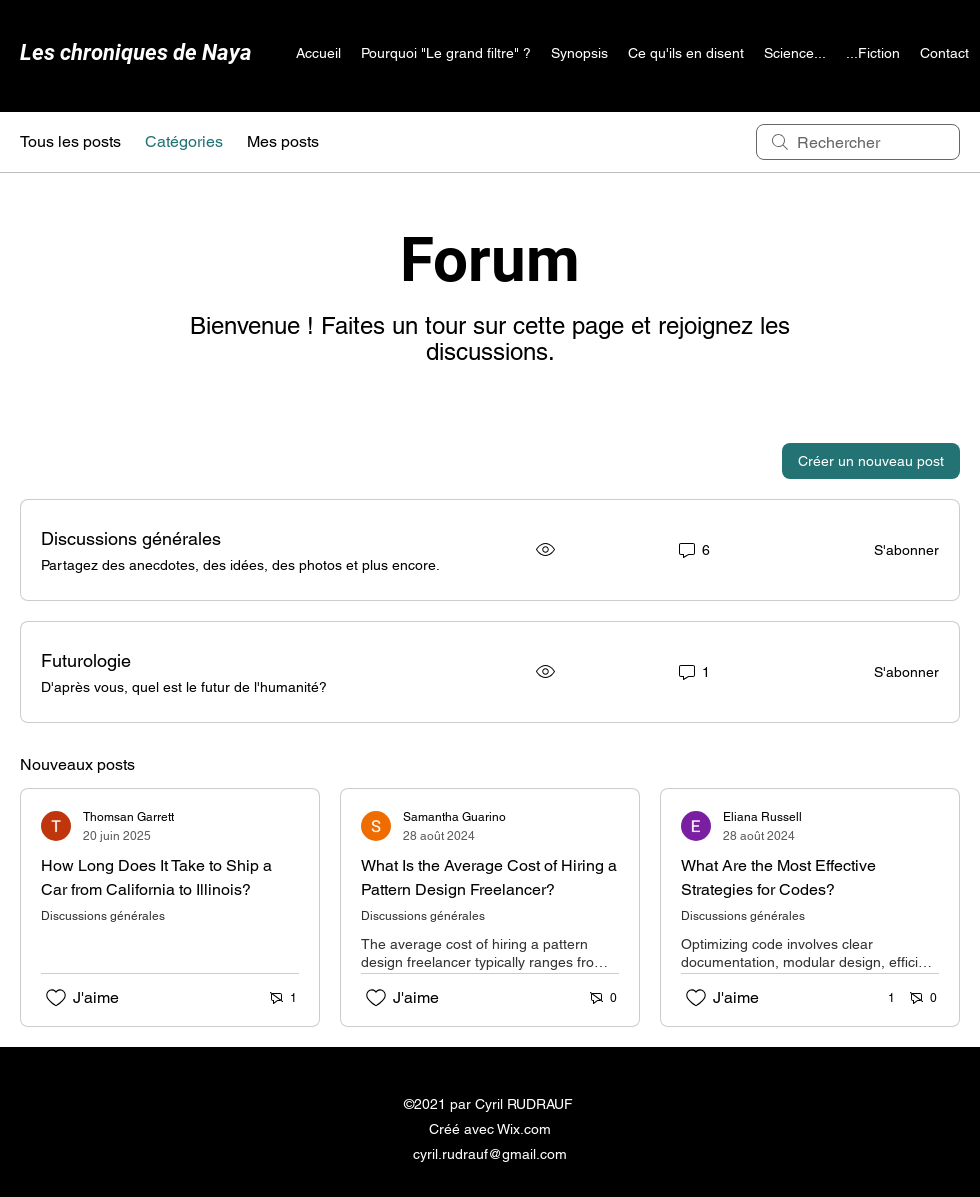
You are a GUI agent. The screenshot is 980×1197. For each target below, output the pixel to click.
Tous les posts (70, 141)
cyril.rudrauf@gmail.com (490, 1154)
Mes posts (283, 141)
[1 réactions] (880, 998)
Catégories (184, 141)
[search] (858, 142)
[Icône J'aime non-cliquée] (56, 998)
